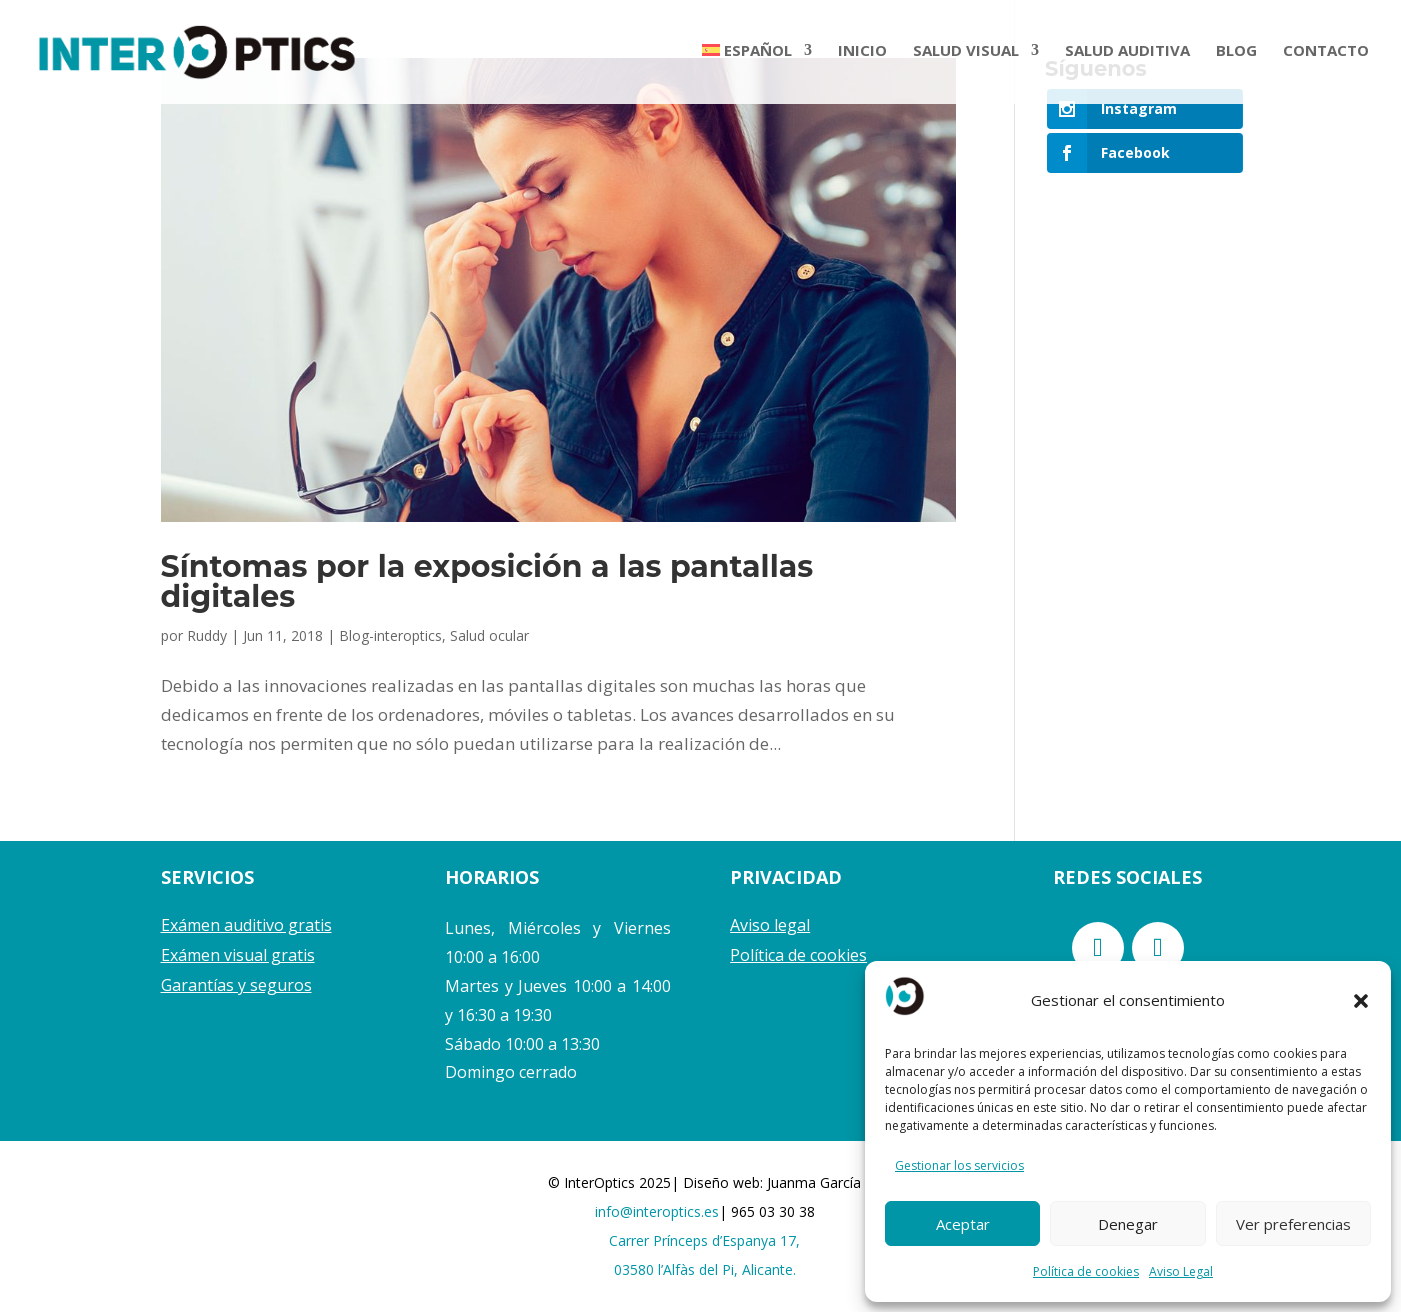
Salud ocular (489, 635)
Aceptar (963, 1224)
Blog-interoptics (390, 635)
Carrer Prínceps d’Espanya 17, (704, 1240)
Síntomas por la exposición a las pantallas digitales (487, 581)
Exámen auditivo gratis (246, 925)
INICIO (862, 55)
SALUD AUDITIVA (1127, 55)
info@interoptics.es (657, 1211)
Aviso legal (770, 925)
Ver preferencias (1293, 1224)
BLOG (1236, 55)
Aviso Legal (1181, 1271)
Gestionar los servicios (959, 1165)
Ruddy (207, 635)
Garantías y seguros (236, 985)
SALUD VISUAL (966, 55)
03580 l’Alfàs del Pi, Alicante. (705, 1269)
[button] (1361, 1001)
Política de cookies (1086, 1271)
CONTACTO (1326, 55)
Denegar (1128, 1224)
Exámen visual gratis (238, 955)
